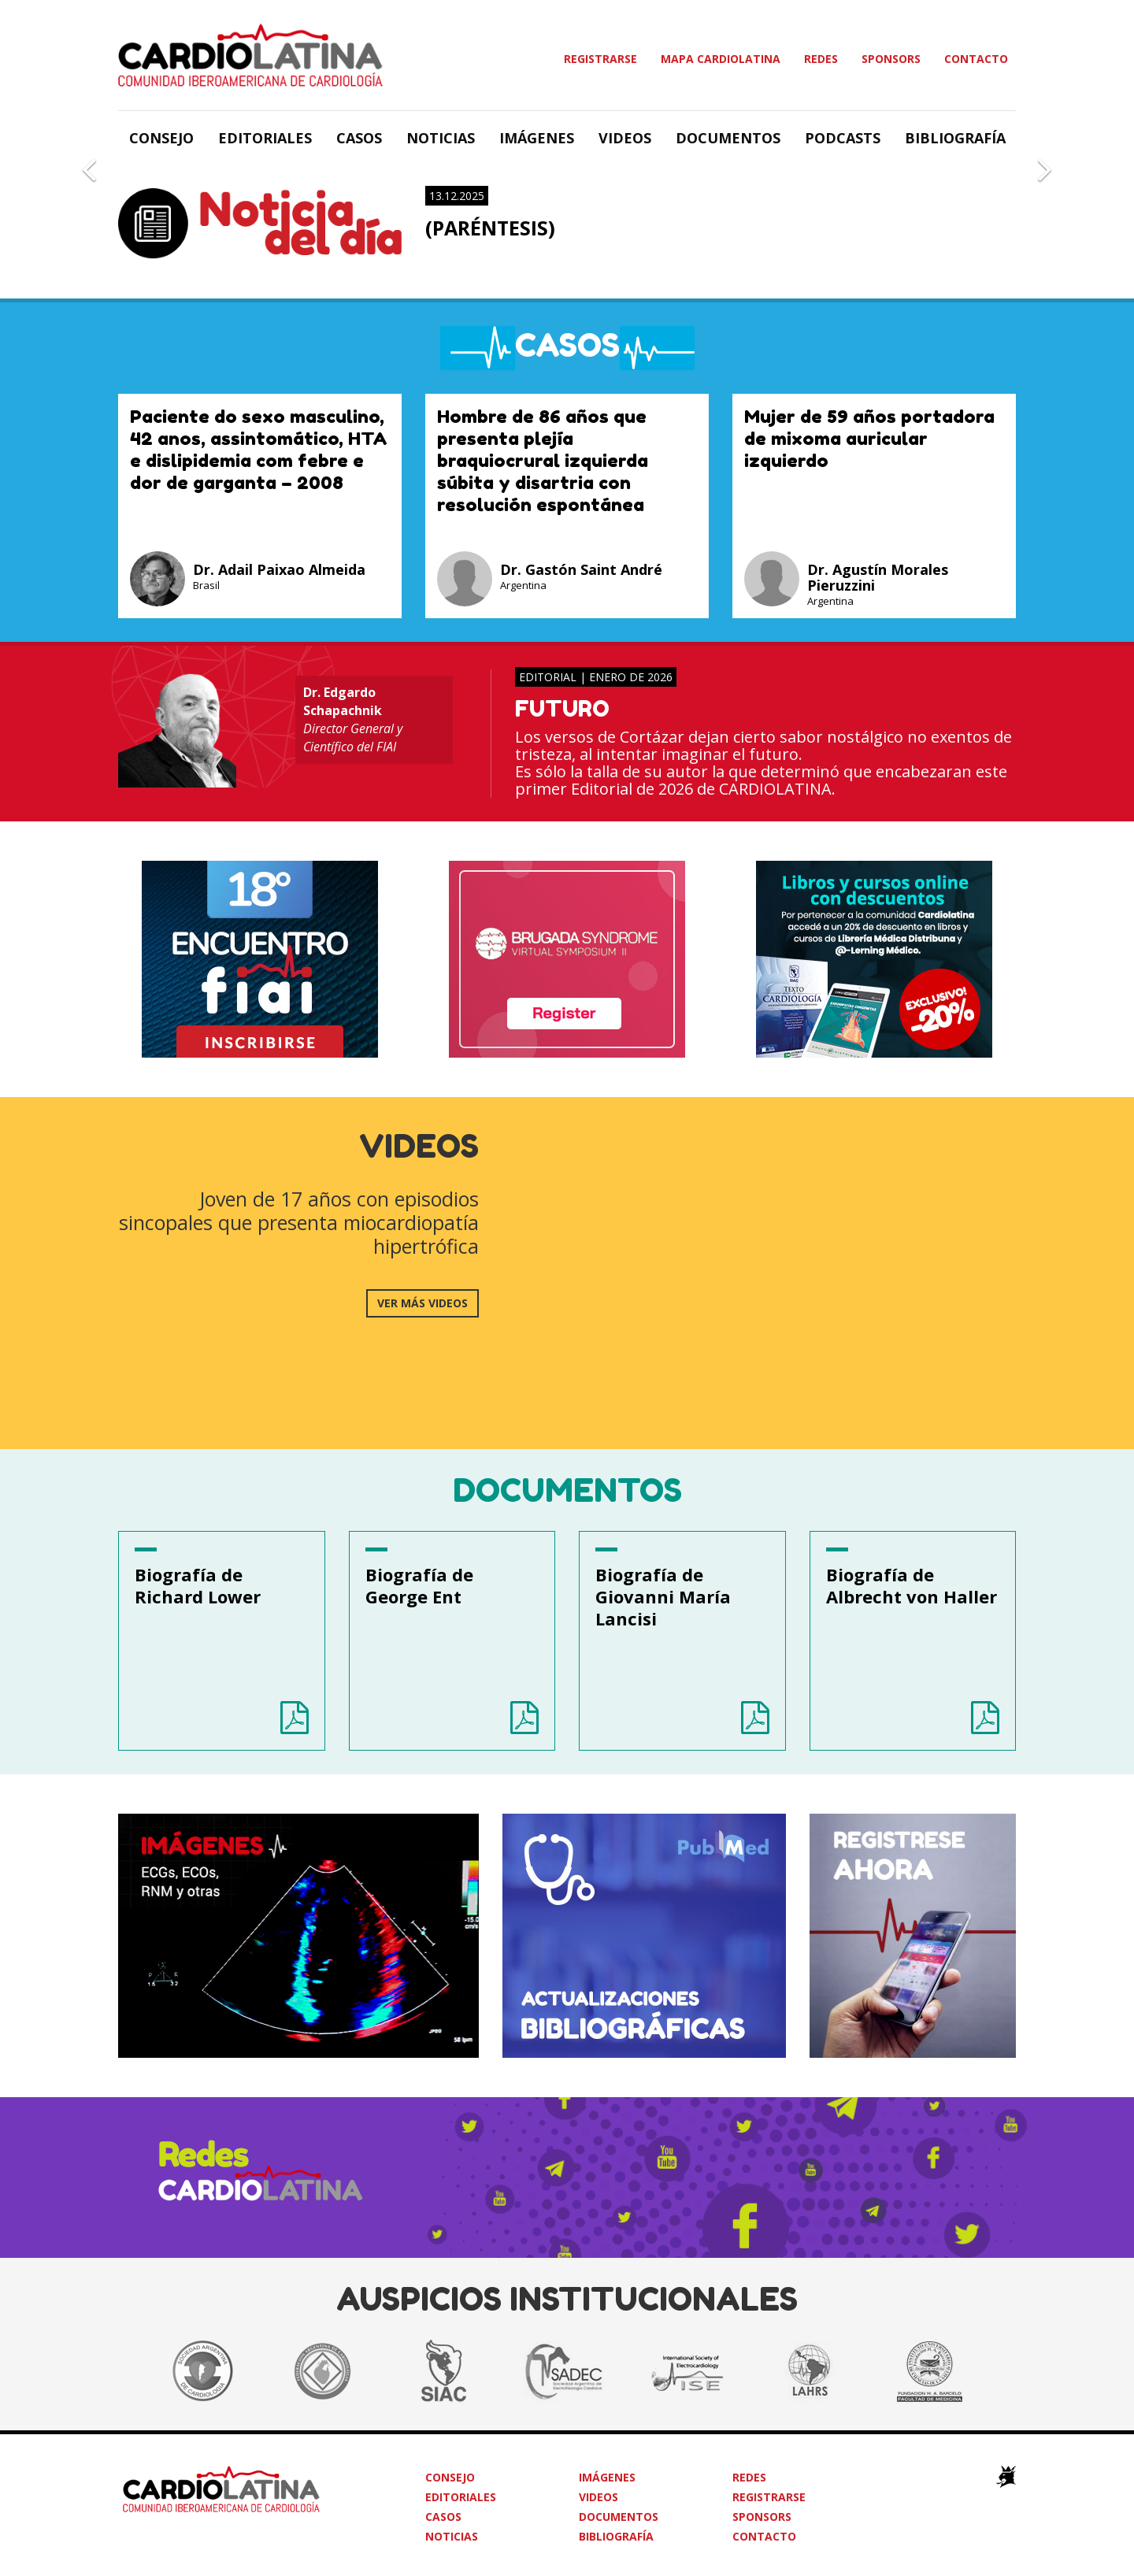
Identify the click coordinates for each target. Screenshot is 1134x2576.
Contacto (976, 58)
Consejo (161, 137)
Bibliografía (955, 137)
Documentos (728, 137)
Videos (624, 137)
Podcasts (842, 137)
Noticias (440, 137)
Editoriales (265, 137)
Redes (821, 58)
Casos (359, 137)
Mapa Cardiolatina (720, 58)
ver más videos (422, 1302)
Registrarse (600, 58)
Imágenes (536, 137)
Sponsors (891, 58)
